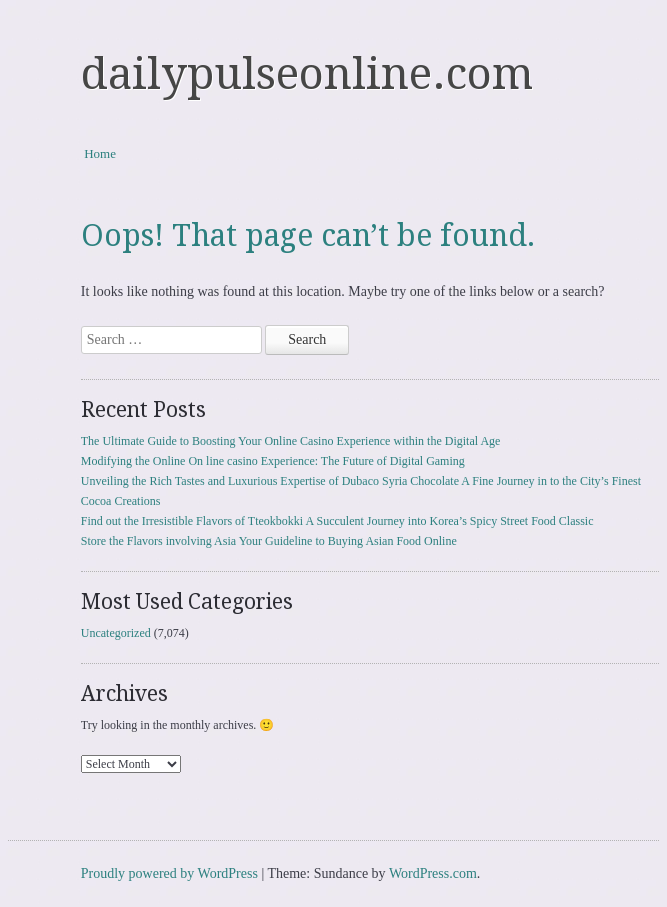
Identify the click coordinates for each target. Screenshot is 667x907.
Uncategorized (116, 633)
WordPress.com (433, 873)
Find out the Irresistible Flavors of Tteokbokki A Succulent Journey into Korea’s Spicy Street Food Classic (337, 521)
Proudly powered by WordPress (169, 873)
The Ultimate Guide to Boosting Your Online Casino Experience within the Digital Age (291, 441)
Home (100, 153)
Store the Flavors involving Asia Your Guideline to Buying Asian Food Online (269, 541)
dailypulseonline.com (307, 74)
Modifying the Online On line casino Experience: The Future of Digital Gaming (273, 461)
